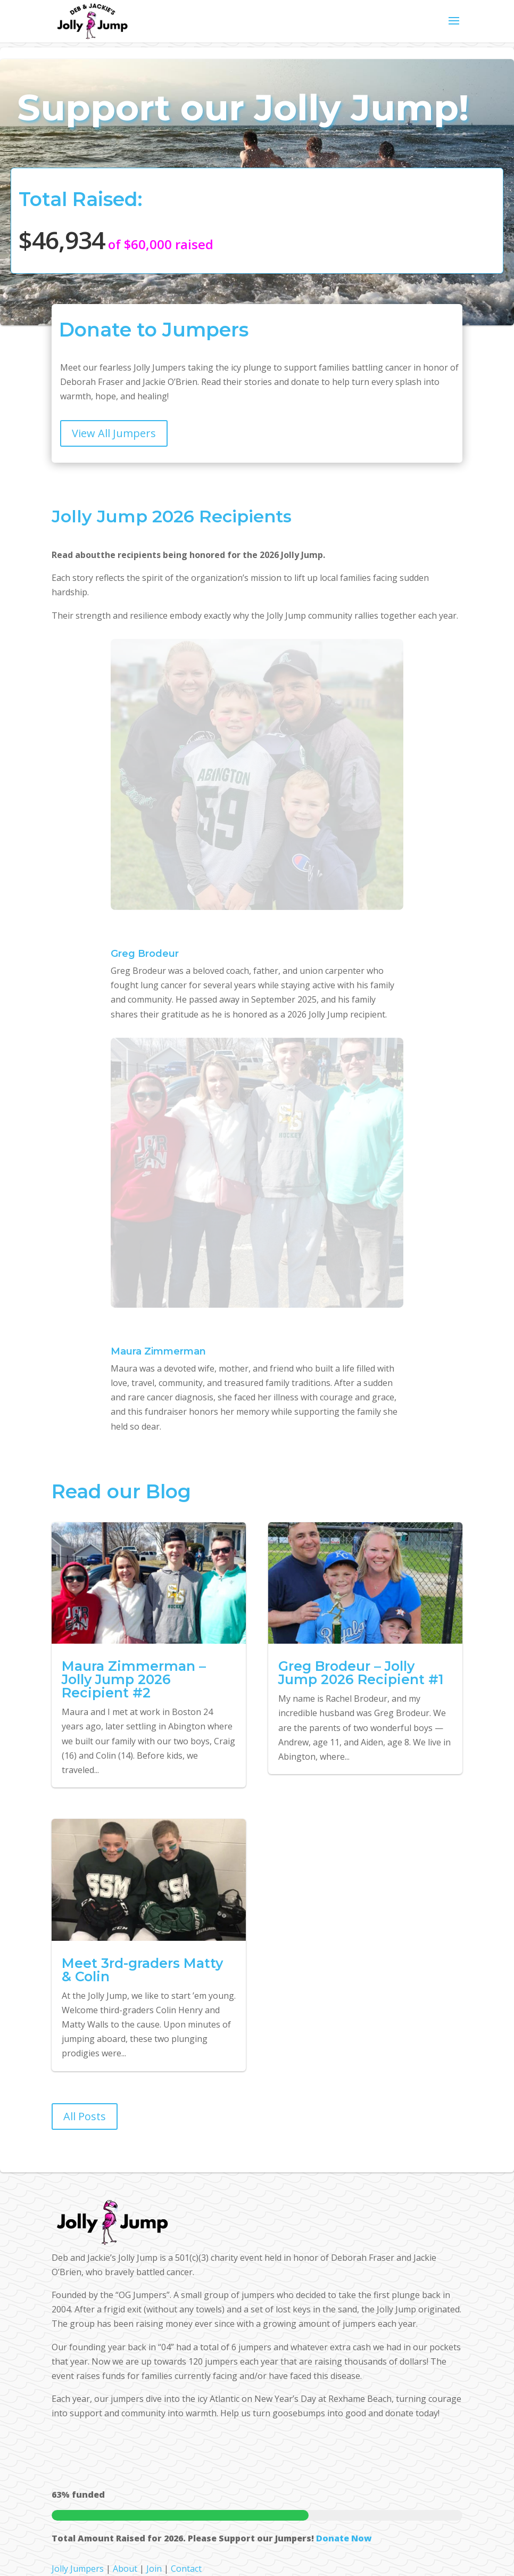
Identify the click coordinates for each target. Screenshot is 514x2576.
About (125, 2568)
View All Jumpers (114, 433)
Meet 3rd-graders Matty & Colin (142, 1969)
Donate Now (344, 2538)
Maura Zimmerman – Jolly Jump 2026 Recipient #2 (134, 1679)
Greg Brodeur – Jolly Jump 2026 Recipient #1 (361, 1672)
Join (154, 2568)
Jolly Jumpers (78, 2568)
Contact (186, 2568)
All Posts (84, 2116)
